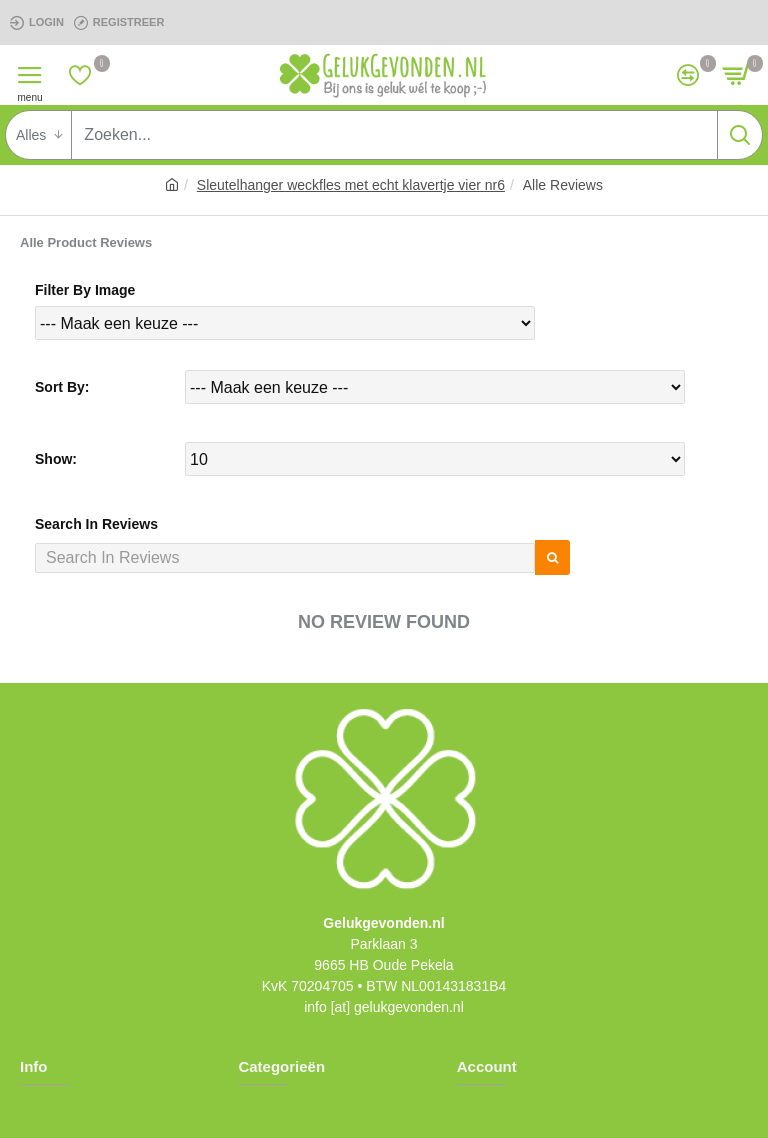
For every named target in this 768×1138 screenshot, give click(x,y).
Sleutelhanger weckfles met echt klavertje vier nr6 (351, 185)
